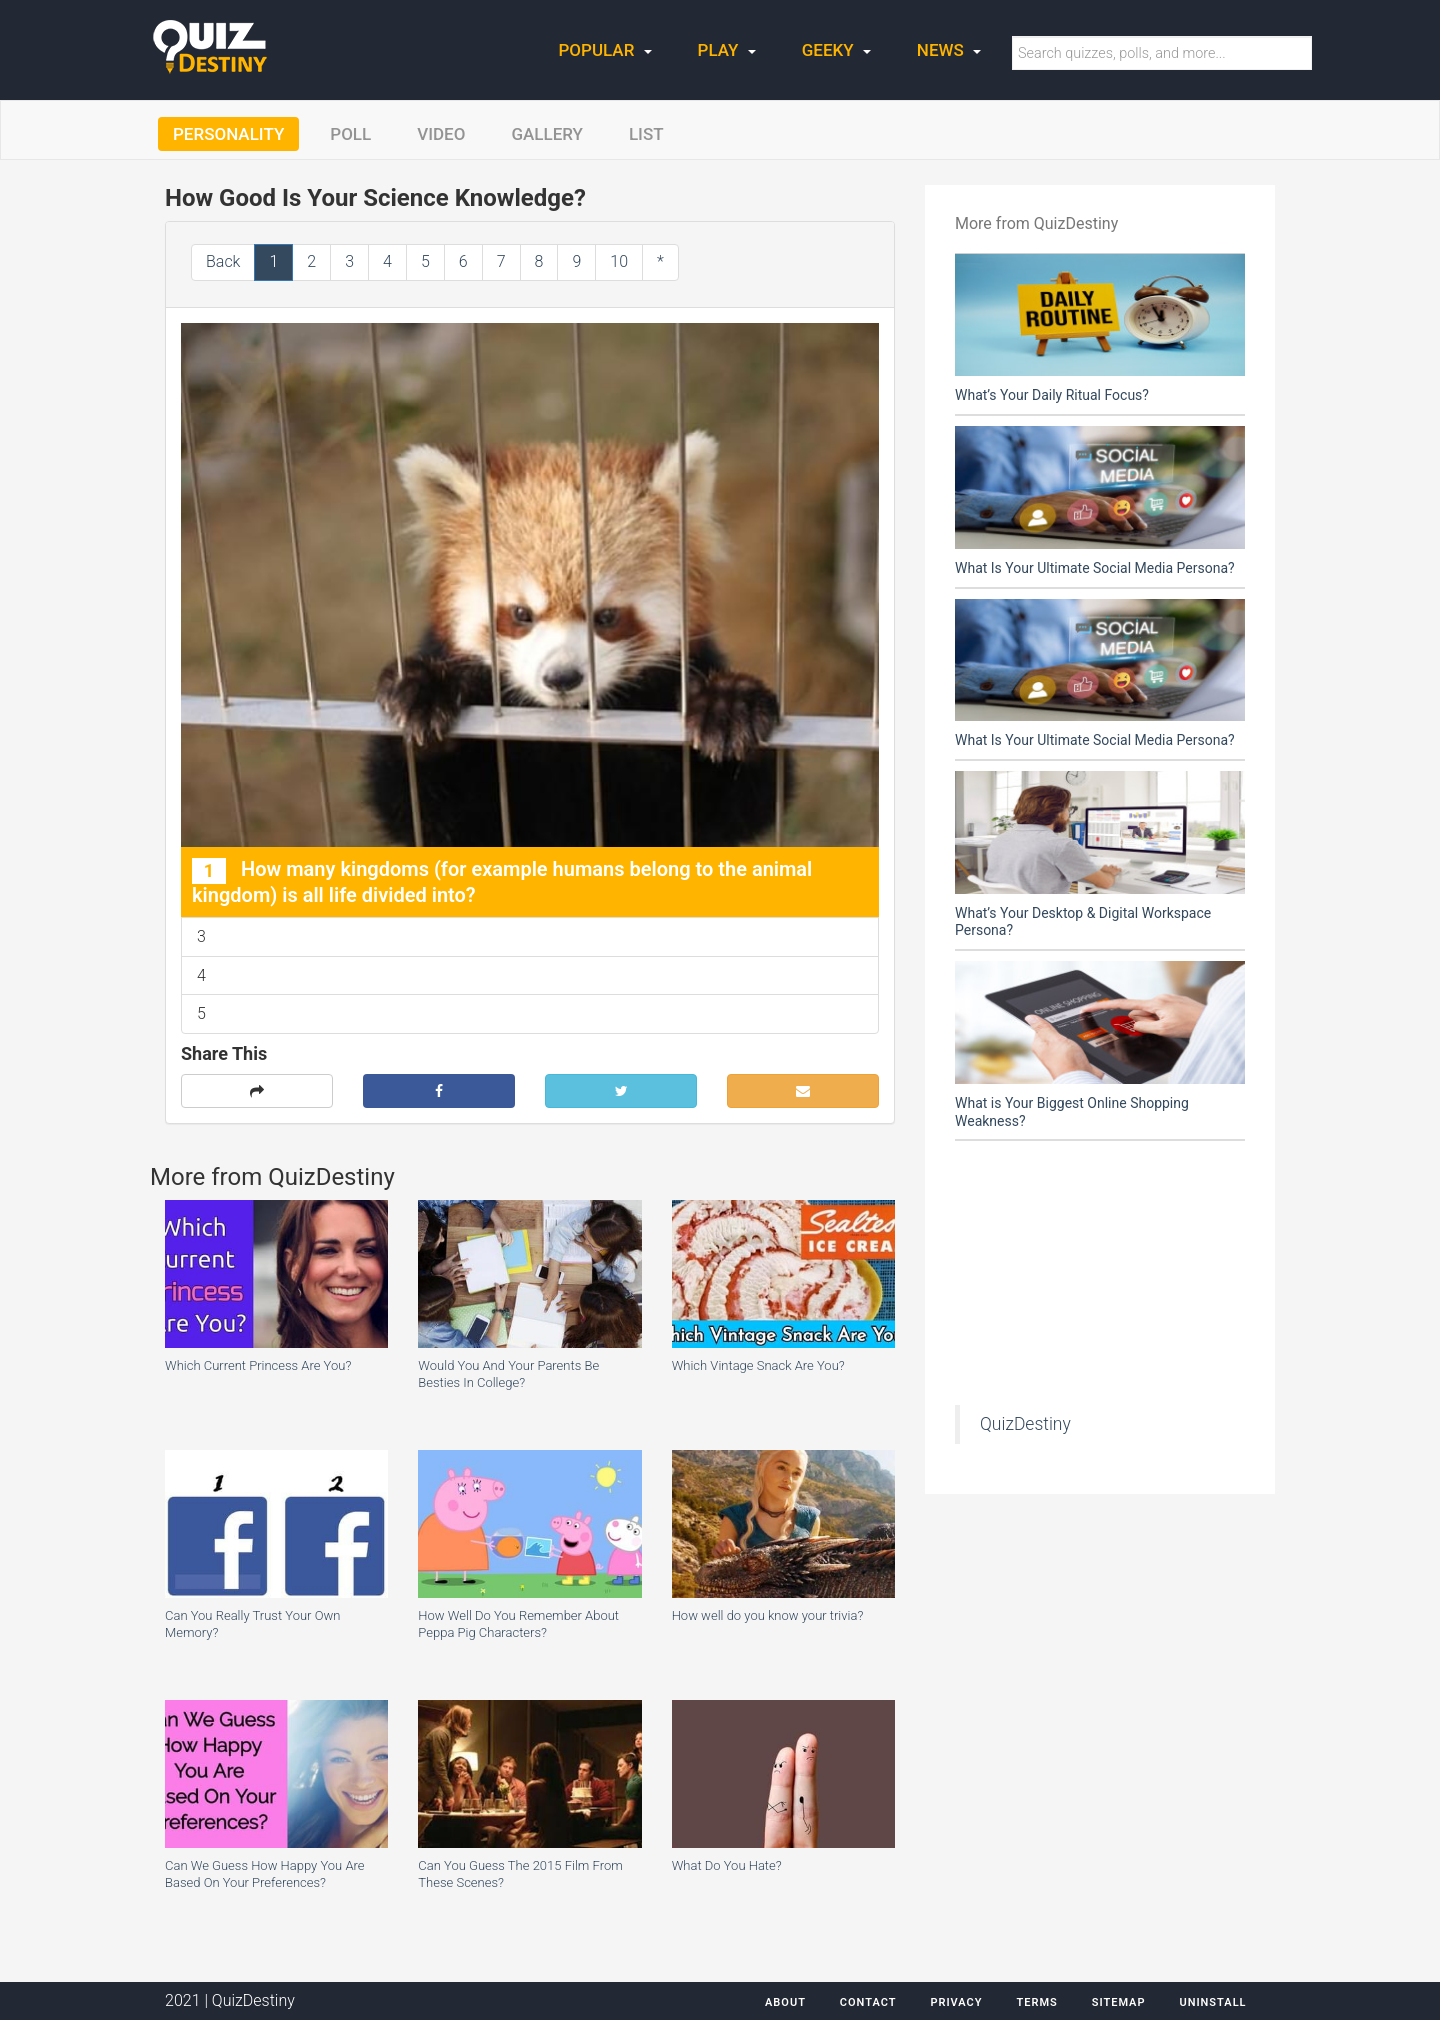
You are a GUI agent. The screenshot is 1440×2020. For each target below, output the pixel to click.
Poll (350, 134)
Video (441, 134)
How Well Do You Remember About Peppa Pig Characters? (518, 1624)
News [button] (949, 50)
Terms (1036, 2002)
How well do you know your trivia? (768, 1615)
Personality (228, 134)
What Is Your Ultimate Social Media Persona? (1095, 568)
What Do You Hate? (727, 1865)
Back (223, 261)
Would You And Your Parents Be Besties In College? (508, 1374)
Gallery (547, 134)
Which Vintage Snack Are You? (758, 1365)
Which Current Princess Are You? (258, 1365)
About (785, 2002)
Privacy (956, 2002)
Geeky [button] (836, 50)
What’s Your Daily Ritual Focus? (1052, 395)
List (646, 134)
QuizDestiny (1025, 1424)
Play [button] (727, 50)
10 (619, 261)
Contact (868, 2002)
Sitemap (1119, 2002)
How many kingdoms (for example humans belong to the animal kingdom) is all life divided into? (502, 882)
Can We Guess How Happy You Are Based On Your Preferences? (265, 1874)
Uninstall (1212, 2002)
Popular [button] (605, 50)
